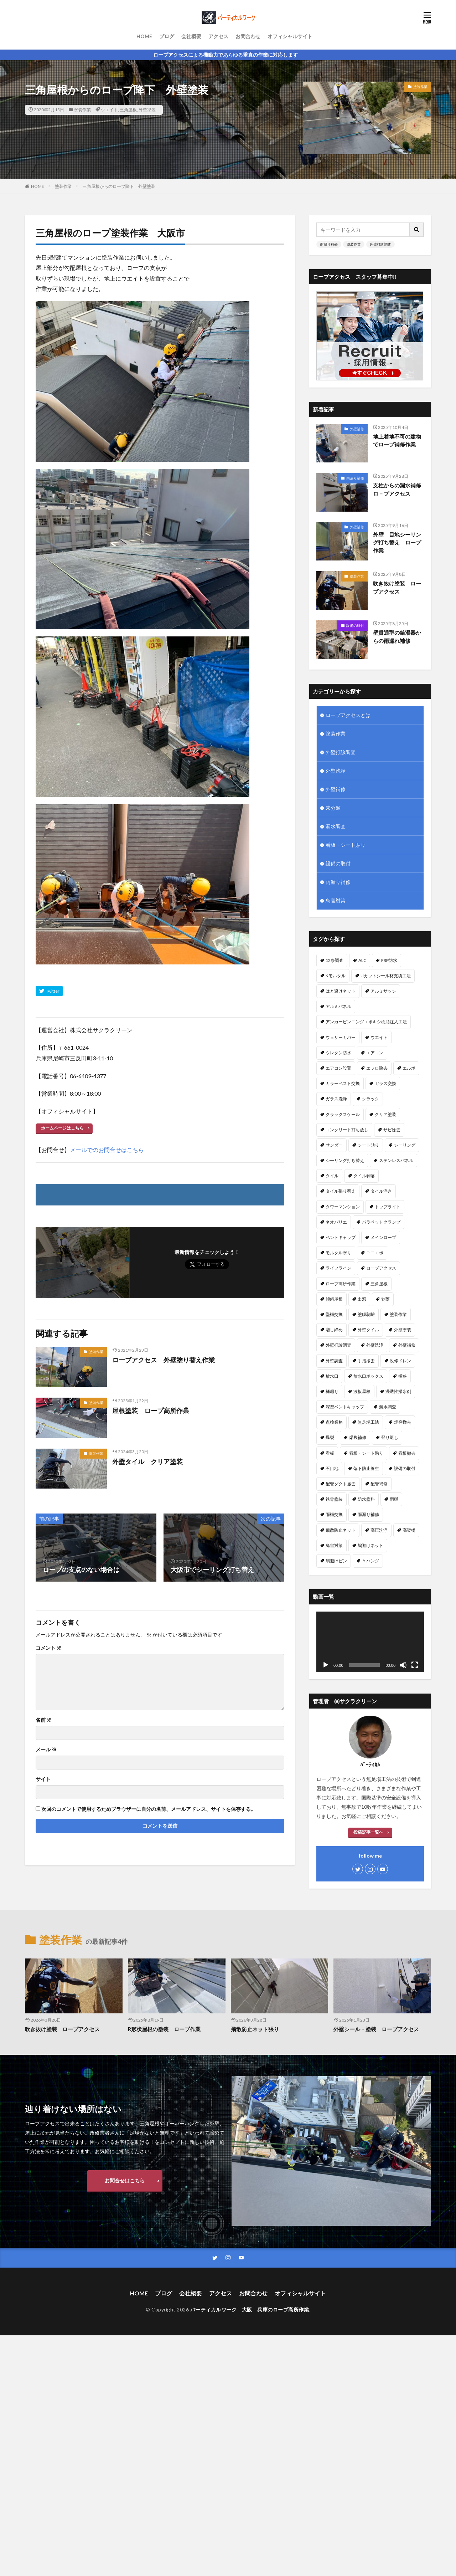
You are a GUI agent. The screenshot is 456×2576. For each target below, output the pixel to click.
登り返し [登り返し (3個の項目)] (389, 1437)
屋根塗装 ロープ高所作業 (150, 1410)
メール (46, 1749)
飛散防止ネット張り (255, 2029)
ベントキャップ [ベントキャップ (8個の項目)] (341, 1237)
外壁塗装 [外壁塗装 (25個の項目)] (402, 1329)
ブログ (166, 36)
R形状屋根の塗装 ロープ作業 (164, 2029)
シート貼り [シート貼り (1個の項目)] (368, 1145)
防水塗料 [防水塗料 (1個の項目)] (366, 1499)
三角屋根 (128, 109)
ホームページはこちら (62, 1128)
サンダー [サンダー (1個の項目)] (334, 1145)
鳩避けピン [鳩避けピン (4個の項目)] (336, 1560)
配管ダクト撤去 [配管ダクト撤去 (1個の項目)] (341, 1483)
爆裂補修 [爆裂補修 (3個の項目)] (357, 1437)
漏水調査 (336, 826)
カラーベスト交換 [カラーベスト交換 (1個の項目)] (343, 1083)
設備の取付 (355, 625)
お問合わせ (247, 36)
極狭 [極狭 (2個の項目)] (402, 1376)
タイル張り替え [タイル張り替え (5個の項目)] (341, 1191)
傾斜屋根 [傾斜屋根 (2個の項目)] (334, 1299)
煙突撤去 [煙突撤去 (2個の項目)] (402, 1422)
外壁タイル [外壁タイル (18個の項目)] (368, 1329)
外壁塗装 (147, 109)
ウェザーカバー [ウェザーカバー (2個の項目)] (341, 1037)
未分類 (333, 808)
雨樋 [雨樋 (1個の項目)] (394, 1499)
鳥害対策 (336, 900)
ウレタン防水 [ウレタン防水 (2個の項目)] (338, 1052)
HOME (144, 36)
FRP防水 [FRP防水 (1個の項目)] (389, 960)
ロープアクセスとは (348, 715)
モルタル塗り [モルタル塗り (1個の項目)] (338, 1252)
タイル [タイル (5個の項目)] (332, 1175)
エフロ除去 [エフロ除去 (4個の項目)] (377, 1068)
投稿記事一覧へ (368, 1832)
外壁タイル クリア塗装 (147, 1461)
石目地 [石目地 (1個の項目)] (332, 1468)
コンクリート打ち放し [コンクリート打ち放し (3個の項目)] (347, 1129)
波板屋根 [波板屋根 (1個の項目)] (361, 1391)
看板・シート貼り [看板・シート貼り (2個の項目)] (366, 1453)
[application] (370, 1642)
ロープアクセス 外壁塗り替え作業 (163, 1360)
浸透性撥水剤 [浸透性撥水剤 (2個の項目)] (398, 1391)
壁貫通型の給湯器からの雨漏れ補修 (397, 636)
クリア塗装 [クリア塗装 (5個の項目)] (385, 1114)
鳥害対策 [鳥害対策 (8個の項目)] (334, 1545)
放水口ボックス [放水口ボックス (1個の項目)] (368, 1376)
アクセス (218, 36)
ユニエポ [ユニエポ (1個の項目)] (374, 1252)
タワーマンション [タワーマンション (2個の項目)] (343, 1206)
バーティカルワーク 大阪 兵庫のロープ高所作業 (249, 2309)
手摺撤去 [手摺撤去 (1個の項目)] (366, 1360)
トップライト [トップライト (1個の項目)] (387, 1206)
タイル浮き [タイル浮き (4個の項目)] (381, 1191)
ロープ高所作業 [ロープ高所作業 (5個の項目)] (341, 1283)
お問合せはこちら (125, 2180)
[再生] (325, 1665)
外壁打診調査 (380, 244)
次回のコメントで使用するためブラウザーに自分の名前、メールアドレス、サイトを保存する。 (148, 1809)
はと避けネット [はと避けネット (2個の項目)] (341, 991)
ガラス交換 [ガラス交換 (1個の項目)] (385, 1083)
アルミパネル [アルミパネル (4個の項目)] (338, 1006)
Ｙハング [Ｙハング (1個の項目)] (370, 1560)
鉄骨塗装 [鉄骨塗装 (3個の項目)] (334, 1499)
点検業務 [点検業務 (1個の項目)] (334, 1422)
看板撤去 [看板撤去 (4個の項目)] (406, 1453)
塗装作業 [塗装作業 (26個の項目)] (398, 1314)
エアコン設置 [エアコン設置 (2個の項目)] (338, 1068)
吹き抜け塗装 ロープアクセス (397, 587)
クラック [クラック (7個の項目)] (370, 1098)
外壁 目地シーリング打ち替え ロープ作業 (397, 542)
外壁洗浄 (336, 771)
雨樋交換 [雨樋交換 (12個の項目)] (334, 1514)
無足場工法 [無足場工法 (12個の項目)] (368, 1422)
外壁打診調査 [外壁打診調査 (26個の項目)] (338, 1345)
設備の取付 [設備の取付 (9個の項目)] (404, 1468)
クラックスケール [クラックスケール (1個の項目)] (343, 1114)
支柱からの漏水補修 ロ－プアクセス (398, 489)
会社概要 (191, 36)
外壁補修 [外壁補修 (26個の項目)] (406, 1345)
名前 (44, 1719)
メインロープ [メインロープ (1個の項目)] (383, 1237)
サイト (43, 1779)
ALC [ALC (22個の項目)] (362, 960)
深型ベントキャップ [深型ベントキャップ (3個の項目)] (345, 1406)
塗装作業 (82, 109)
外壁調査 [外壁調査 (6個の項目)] (334, 1360)
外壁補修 (357, 429)
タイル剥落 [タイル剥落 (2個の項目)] (364, 1175)
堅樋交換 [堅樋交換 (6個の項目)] (334, 1314)
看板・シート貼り (346, 845)
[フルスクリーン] (414, 1665)
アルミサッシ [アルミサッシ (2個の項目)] (383, 991)
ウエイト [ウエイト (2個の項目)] (379, 1037)
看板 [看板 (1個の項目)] (330, 1453)
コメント (49, 1647)
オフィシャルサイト (290, 36)
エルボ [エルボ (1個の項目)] (409, 1068)
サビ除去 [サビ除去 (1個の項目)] (391, 1129)
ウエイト (109, 109)
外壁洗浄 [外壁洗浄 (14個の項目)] (374, 1345)
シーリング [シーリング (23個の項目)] (404, 1145)
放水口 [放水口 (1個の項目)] (332, 1376)
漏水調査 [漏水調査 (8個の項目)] (387, 1406)
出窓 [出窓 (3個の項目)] (362, 1299)
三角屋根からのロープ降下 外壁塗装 (119, 186)
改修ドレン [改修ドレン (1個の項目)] (400, 1360)
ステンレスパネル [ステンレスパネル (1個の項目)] (396, 1160)
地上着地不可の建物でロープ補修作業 (397, 440)
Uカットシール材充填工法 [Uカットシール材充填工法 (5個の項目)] (386, 975)
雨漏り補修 (329, 244)
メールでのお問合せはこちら (107, 1149)
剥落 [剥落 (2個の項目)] (385, 1299)
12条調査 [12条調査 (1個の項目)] (334, 960)
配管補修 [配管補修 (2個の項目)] (379, 1483)
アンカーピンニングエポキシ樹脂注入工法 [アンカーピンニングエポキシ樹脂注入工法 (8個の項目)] (366, 1021)
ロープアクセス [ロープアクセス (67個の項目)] (381, 1268)
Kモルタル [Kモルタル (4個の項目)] (336, 975)
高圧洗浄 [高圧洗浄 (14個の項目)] (379, 1530)
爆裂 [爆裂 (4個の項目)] (330, 1437)
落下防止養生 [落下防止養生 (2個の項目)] (366, 1468)
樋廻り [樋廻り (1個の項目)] (332, 1391)
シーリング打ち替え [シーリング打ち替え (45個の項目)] (345, 1160)
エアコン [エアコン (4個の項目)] (374, 1052)
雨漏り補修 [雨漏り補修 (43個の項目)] (368, 1514)
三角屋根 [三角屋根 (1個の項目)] (379, 1283)
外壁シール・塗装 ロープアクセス (376, 2029)
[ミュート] (403, 1665)
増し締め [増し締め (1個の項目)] (334, 1329)
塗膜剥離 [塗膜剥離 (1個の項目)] (366, 1314)
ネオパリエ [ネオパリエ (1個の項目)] (336, 1222)
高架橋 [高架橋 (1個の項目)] (409, 1530)
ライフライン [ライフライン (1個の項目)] (338, 1268)
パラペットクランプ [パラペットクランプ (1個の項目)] (381, 1222)
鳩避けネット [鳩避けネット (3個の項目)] (370, 1545)
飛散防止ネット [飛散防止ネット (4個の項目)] (341, 1530)
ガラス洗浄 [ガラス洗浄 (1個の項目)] (336, 1098)
